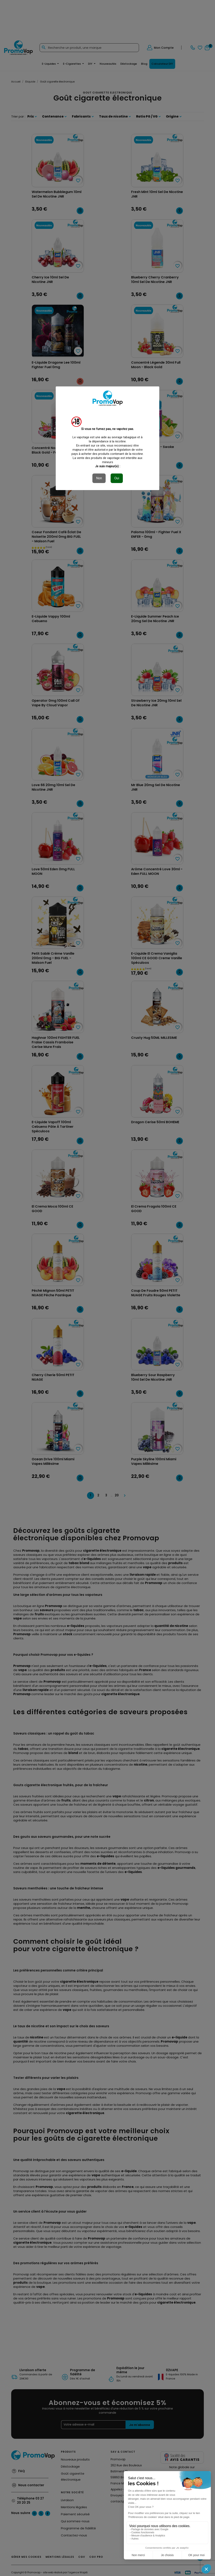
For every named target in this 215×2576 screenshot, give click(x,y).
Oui (116, 478)
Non (99, 478)
